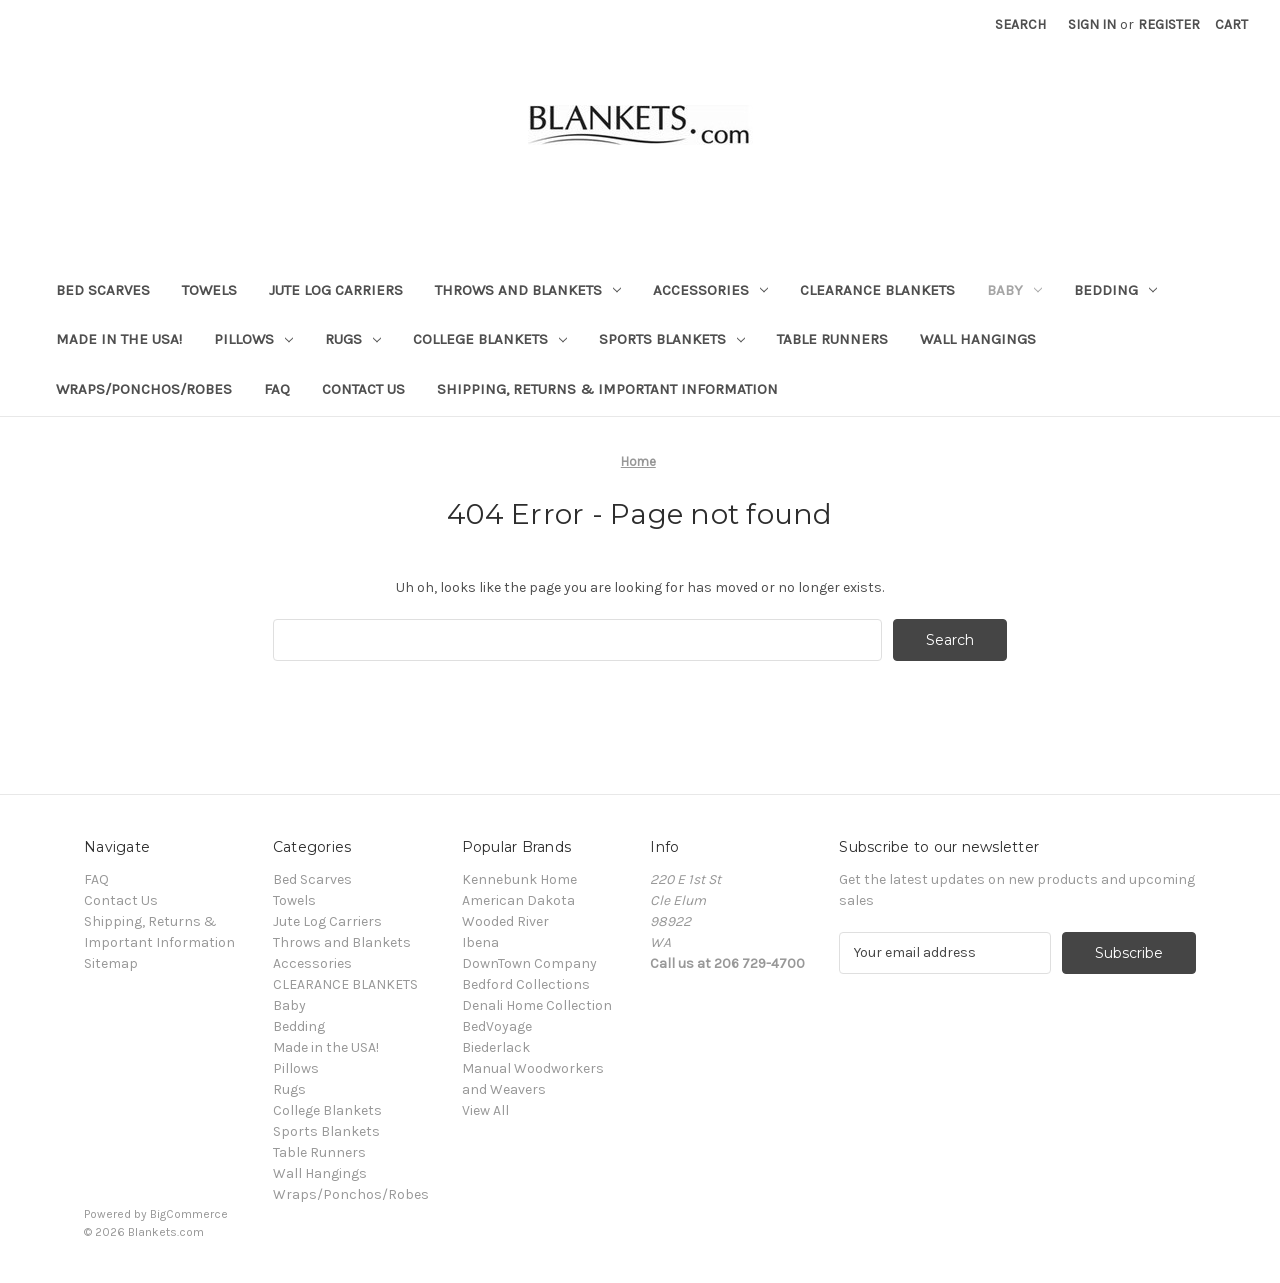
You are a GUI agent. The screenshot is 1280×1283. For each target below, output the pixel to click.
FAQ (277, 389)
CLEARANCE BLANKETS (877, 290)
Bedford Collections (526, 984)
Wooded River (505, 921)
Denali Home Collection (537, 1005)
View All (485, 1110)
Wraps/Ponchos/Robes (144, 389)
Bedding (1115, 290)
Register (1169, 24)
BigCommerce (189, 1214)
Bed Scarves (103, 290)
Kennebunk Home (519, 879)
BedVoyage (497, 1026)
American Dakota (518, 900)
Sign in (1092, 24)
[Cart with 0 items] (1231, 24)
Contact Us (363, 389)
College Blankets (490, 339)
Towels (209, 290)
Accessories (710, 290)
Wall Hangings (978, 339)
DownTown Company (529, 963)
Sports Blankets (672, 339)
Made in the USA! (119, 339)
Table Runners (832, 339)
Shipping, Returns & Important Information (607, 389)
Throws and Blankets (528, 290)
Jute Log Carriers (336, 290)
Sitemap (111, 963)
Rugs (353, 339)
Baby (1014, 290)
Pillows (253, 339)
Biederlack (496, 1047)
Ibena (480, 942)
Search (1020, 24)
